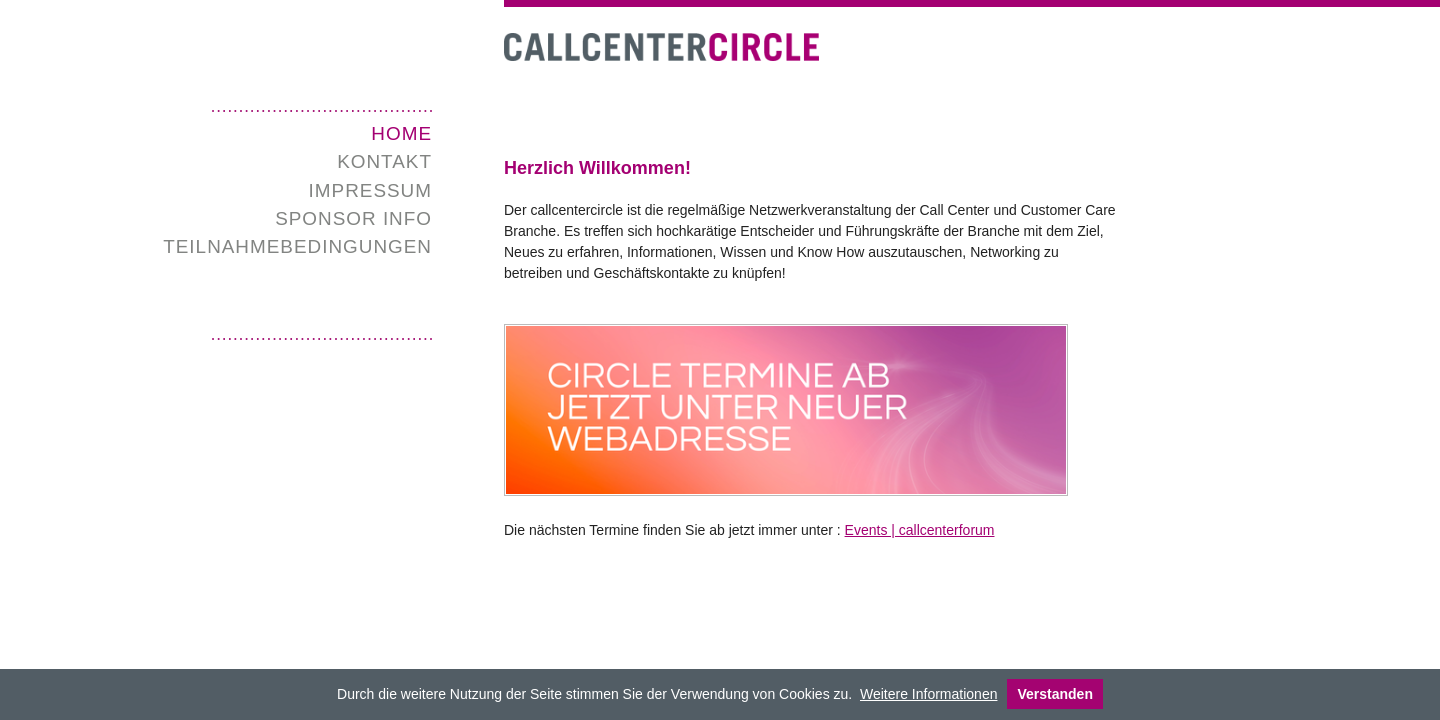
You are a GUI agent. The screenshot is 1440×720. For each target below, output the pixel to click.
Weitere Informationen (928, 694)
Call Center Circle (661, 48)
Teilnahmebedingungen (297, 246)
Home (401, 133)
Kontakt (384, 161)
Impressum (370, 190)
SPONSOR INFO (353, 218)
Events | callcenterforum (920, 530)
